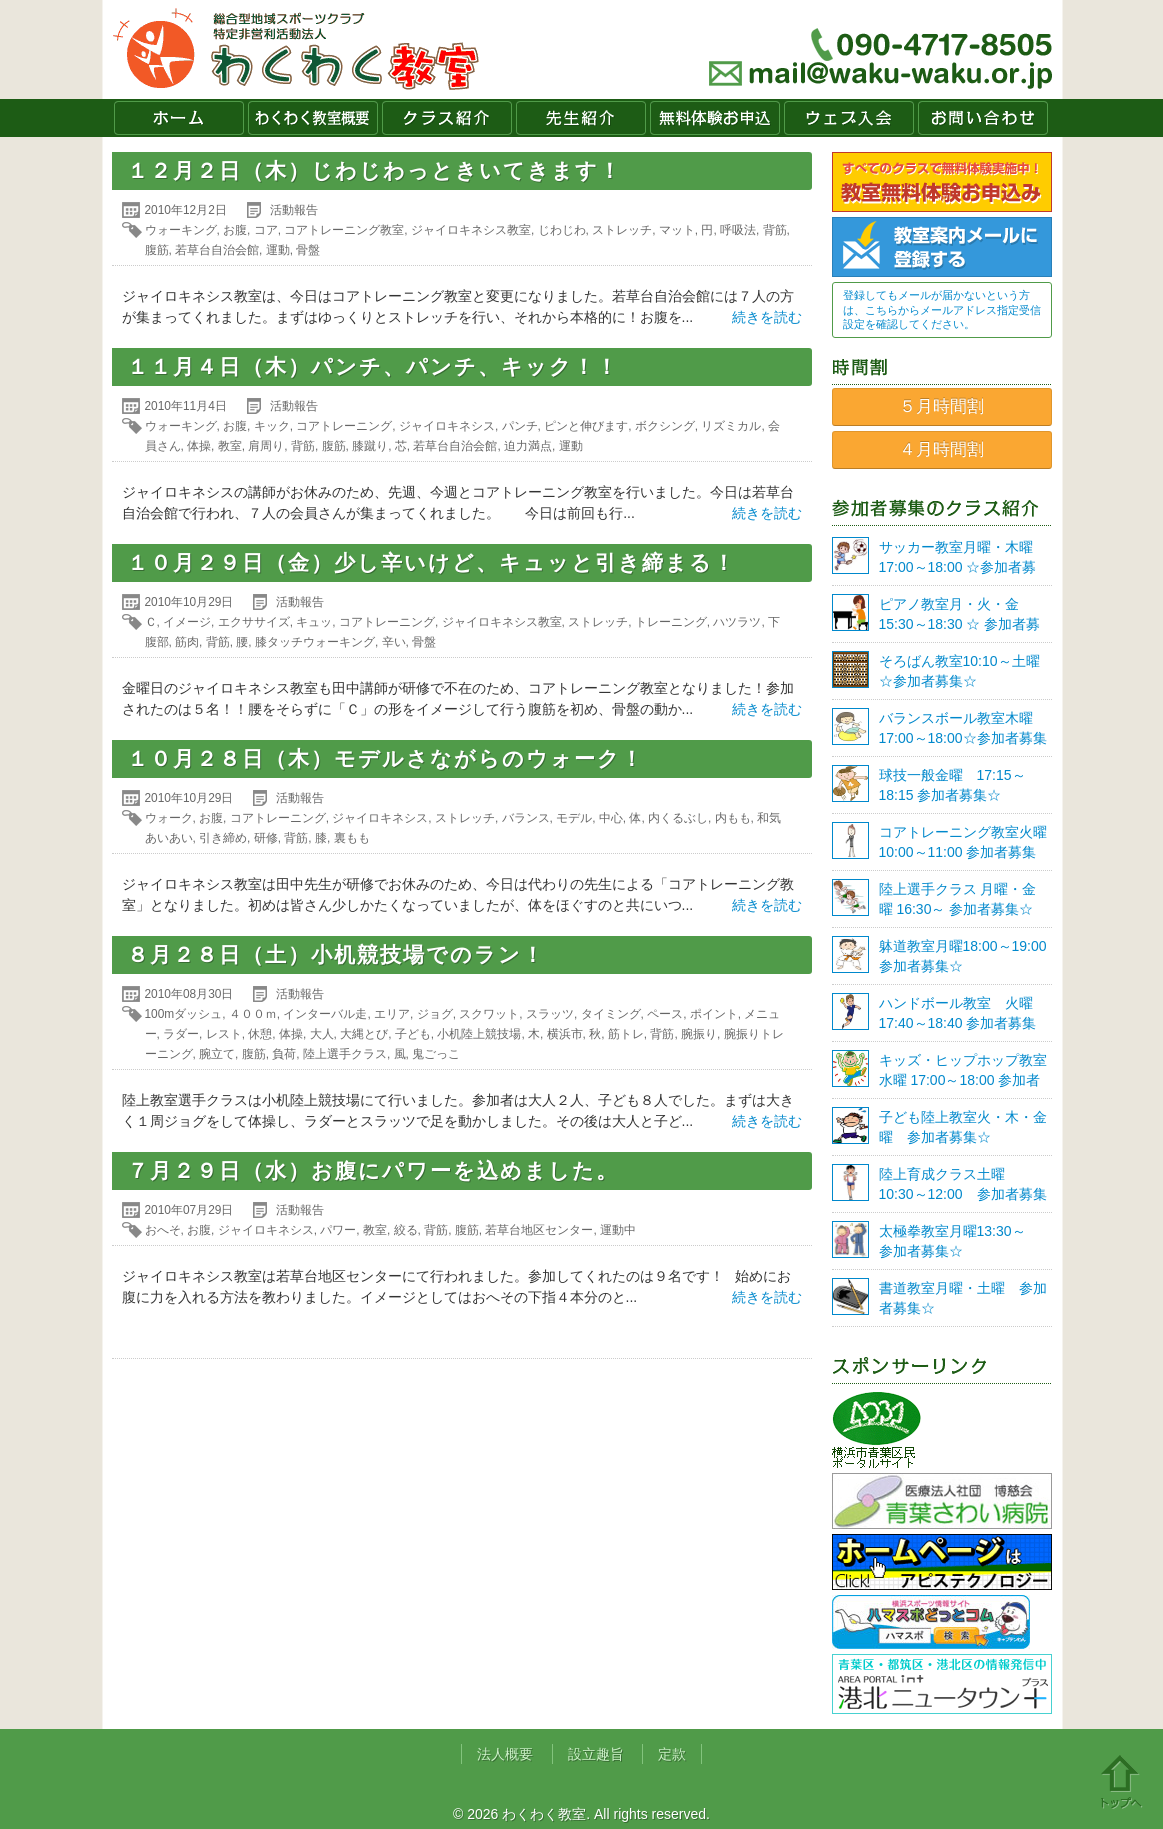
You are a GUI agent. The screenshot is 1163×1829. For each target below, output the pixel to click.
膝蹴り (370, 446)
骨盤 (308, 250)
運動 (278, 250)
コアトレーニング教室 (344, 230)
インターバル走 (325, 1014)
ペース (665, 1014)
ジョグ (435, 1014)
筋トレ (626, 1034)
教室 (230, 446)
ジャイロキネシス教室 (471, 230)
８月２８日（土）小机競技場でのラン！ (336, 954)
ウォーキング (181, 230)
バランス (526, 818)
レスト (224, 1034)
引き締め (223, 838)
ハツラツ (737, 622)
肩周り (266, 446)
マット (677, 230)
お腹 (235, 230)
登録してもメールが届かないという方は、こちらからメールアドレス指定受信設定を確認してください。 (942, 309)
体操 (199, 446)
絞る (406, 1230)
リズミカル (731, 426)
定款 (672, 1754)
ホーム (179, 118)
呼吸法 (738, 230)
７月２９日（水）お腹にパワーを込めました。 (373, 1170)
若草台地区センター (539, 1230)
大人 (322, 1034)
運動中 (618, 1230)
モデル (574, 818)
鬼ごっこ (436, 1054)
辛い (394, 642)
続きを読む (767, 317)
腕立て (217, 1054)
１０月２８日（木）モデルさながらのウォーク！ (385, 758)
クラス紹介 (447, 118)
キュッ (314, 622)
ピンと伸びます (586, 426)
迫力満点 (528, 446)
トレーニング (671, 622)
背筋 (775, 230)
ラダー (181, 1034)
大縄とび (364, 1034)
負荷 (284, 1054)
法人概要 (505, 1754)
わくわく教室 (296, 49)
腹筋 (157, 250)
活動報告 (294, 210)
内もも (733, 818)
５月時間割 (941, 406)
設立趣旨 (596, 1754)
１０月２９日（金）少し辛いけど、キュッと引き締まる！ (431, 562)
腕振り (699, 1034)
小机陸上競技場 (479, 1034)
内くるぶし (678, 818)
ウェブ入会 (849, 118)
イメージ (187, 622)
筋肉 (187, 642)
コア (266, 230)
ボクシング (665, 426)
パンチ (520, 426)
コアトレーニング (344, 426)
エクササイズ (254, 622)
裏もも (352, 838)
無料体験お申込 (715, 118)
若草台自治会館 (217, 250)
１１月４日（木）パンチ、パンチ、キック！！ (373, 366)
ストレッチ (622, 230)
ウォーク (169, 818)
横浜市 (565, 1034)
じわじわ (562, 230)
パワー (338, 1230)
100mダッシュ (184, 1014)
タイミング (611, 1014)
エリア (392, 1014)
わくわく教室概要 (313, 118)
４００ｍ (253, 1014)
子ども (413, 1034)
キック (272, 426)
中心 (611, 818)
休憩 (260, 1034)
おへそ (163, 1230)
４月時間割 (941, 449)
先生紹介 (581, 118)
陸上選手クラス (345, 1054)
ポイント (714, 1014)
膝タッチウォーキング (315, 642)
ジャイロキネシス (447, 426)
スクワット (489, 1014)
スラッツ (550, 1014)
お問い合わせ (983, 118)
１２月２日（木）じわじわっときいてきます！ (374, 170)
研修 (266, 838)
